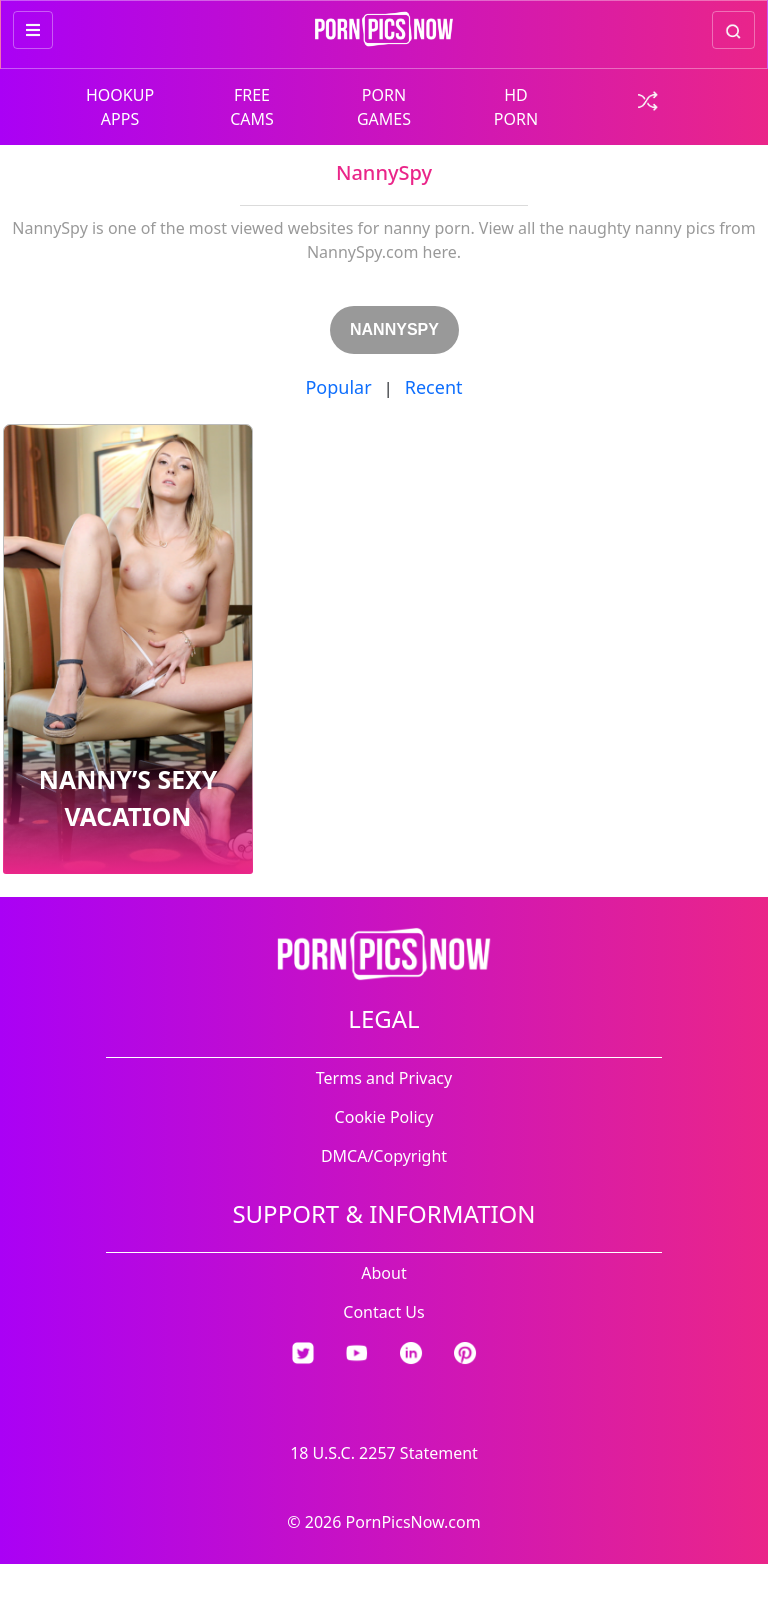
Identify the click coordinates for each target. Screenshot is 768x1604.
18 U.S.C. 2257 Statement (384, 1453)
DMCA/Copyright (384, 1156)
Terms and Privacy (384, 1078)
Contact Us (383, 1312)
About (383, 1273)
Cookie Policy (384, 1117)
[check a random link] (648, 99)
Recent (434, 387)
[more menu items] (33, 30)
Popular (338, 387)
